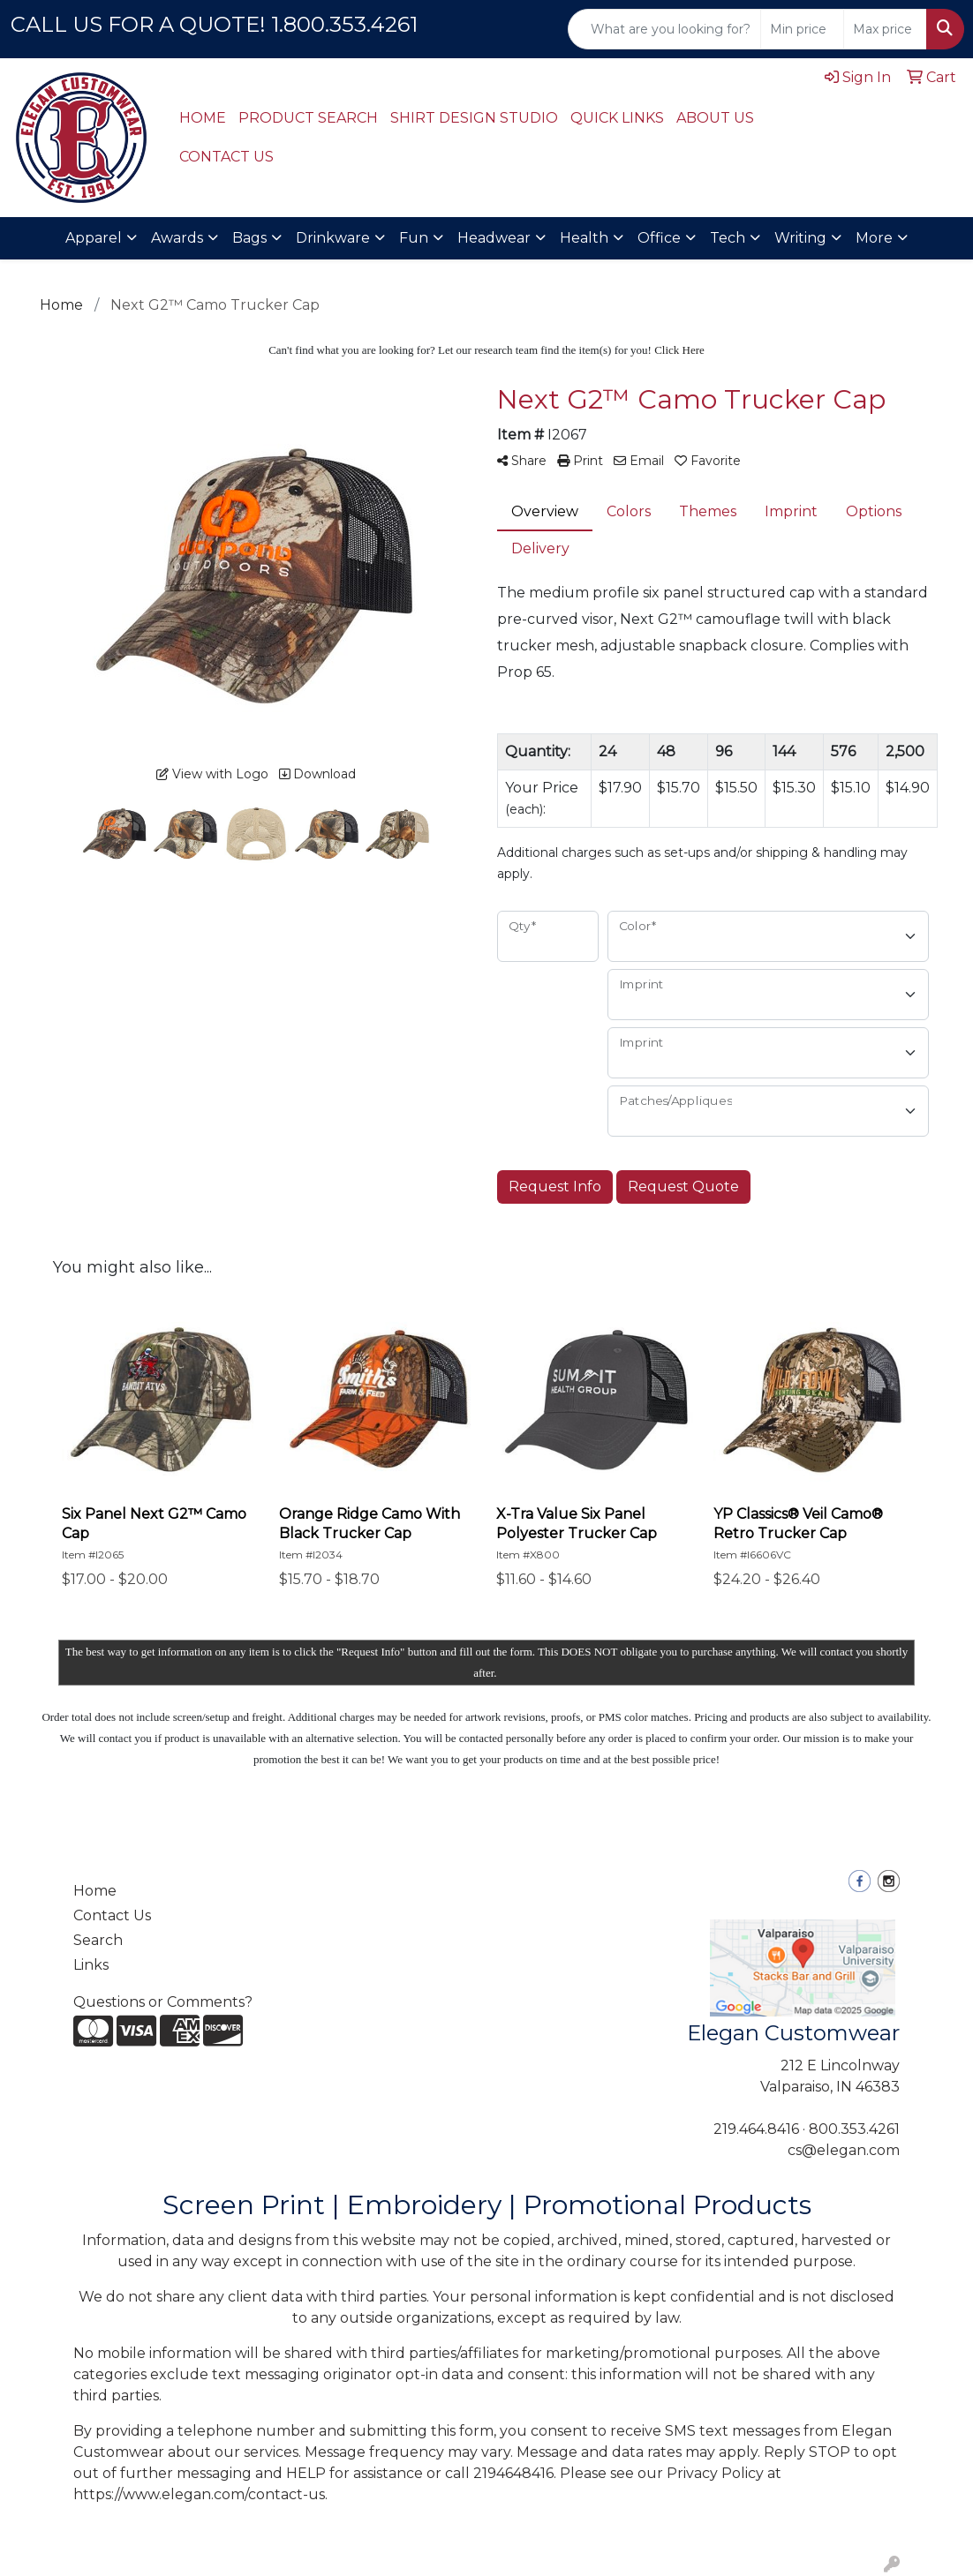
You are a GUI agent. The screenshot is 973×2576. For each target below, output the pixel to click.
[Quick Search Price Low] (802, 29)
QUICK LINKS (617, 117)
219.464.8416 (756, 2129)
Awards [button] (177, 237)
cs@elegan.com (844, 2150)
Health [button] (584, 237)
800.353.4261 (854, 2129)
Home (95, 1890)
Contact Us (112, 1915)
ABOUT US (715, 117)
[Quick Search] (664, 29)
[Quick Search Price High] (885, 29)
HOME (202, 117)
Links (91, 1964)
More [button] (874, 237)
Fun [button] (413, 237)
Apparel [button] (93, 237)
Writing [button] (800, 237)
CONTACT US (226, 156)
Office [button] (659, 237)
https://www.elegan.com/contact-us (199, 2494)
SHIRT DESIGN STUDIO (474, 117)
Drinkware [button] (333, 237)
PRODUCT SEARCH (308, 117)
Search (98, 1940)
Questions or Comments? (163, 2002)
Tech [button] (727, 237)
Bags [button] (249, 237)
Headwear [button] (494, 237)
